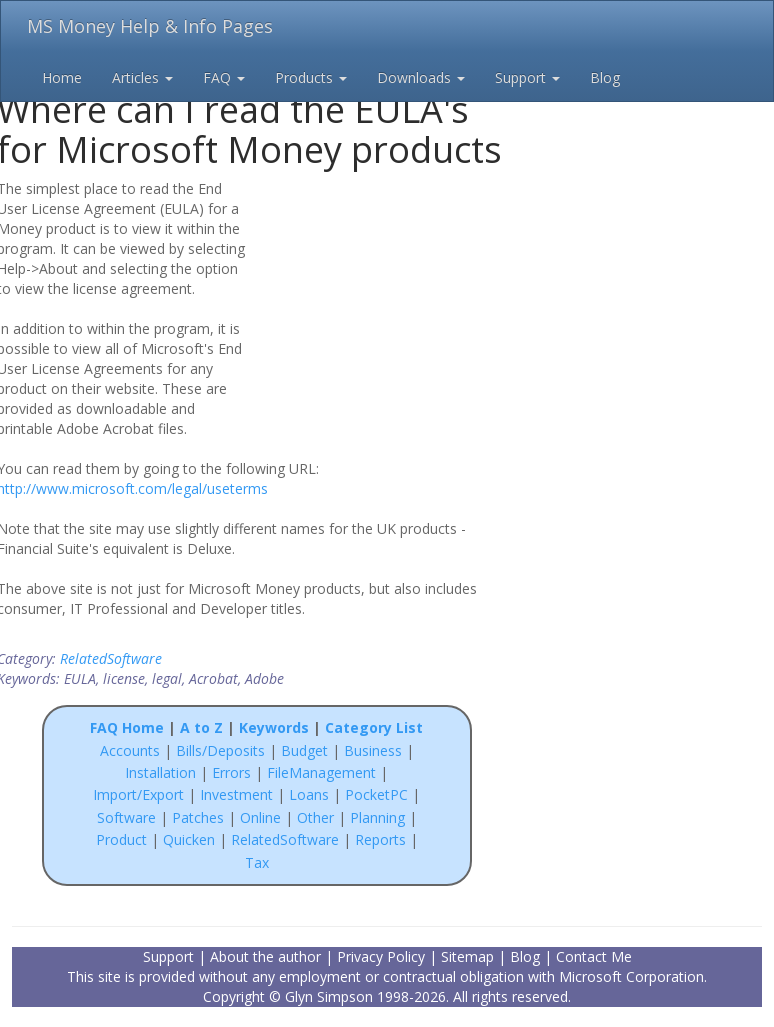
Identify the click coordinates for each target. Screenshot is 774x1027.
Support (527, 77)
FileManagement (321, 772)
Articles (142, 77)
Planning (377, 817)
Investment (236, 794)
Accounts (130, 750)
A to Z (201, 727)
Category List (374, 727)
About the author (265, 956)
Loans (309, 794)
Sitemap (467, 956)
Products (311, 77)
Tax (257, 862)
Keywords (274, 727)
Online (260, 817)
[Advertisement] (389, 307)
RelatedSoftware (111, 658)
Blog (605, 77)
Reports (380, 839)
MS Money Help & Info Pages (150, 26)
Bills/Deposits (220, 750)
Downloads (421, 77)
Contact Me (594, 956)
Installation (162, 772)
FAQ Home (127, 727)
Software (126, 817)
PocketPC (376, 794)
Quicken (189, 839)
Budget (304, 750)
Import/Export (138, 794)
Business (375, 750)
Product (121, 839)
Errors (233, 772)
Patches (198, 817)
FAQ (224, 77)
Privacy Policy (381, 956)
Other (315, 817)
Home (62, 77)
